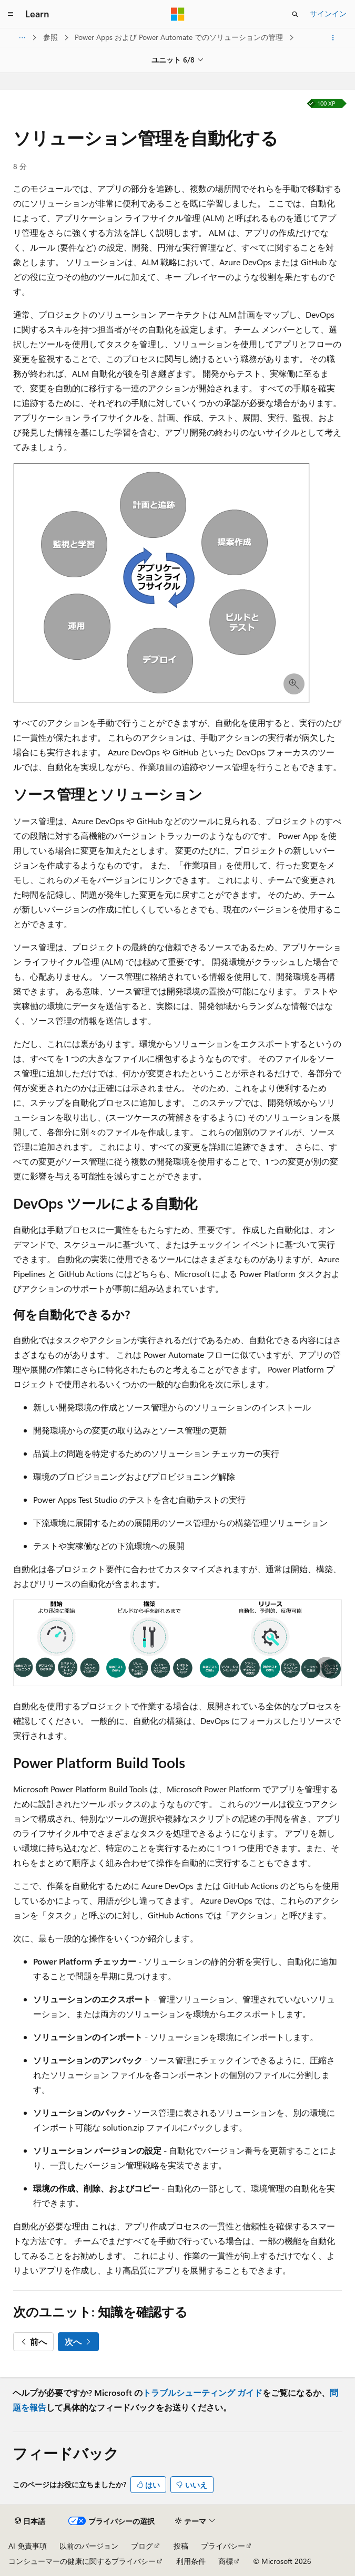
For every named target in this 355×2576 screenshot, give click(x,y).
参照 (51, 37)
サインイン (328, 13)
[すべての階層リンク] (22, 37)
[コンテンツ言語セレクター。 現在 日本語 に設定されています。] (30, 2521)
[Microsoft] (178, 14)
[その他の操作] (333, 37)
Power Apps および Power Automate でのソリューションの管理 (180, 37)
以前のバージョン (88, 2546)
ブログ (142, 2546)
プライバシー (223, 2546)
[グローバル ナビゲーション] (10, 14)
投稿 (181, 2546)
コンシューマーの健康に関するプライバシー (82, 2561)
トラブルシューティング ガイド (202, 2392)
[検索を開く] (295, 14)
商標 (225, 2561)
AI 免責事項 (27, 2546)
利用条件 (191, 2561)
